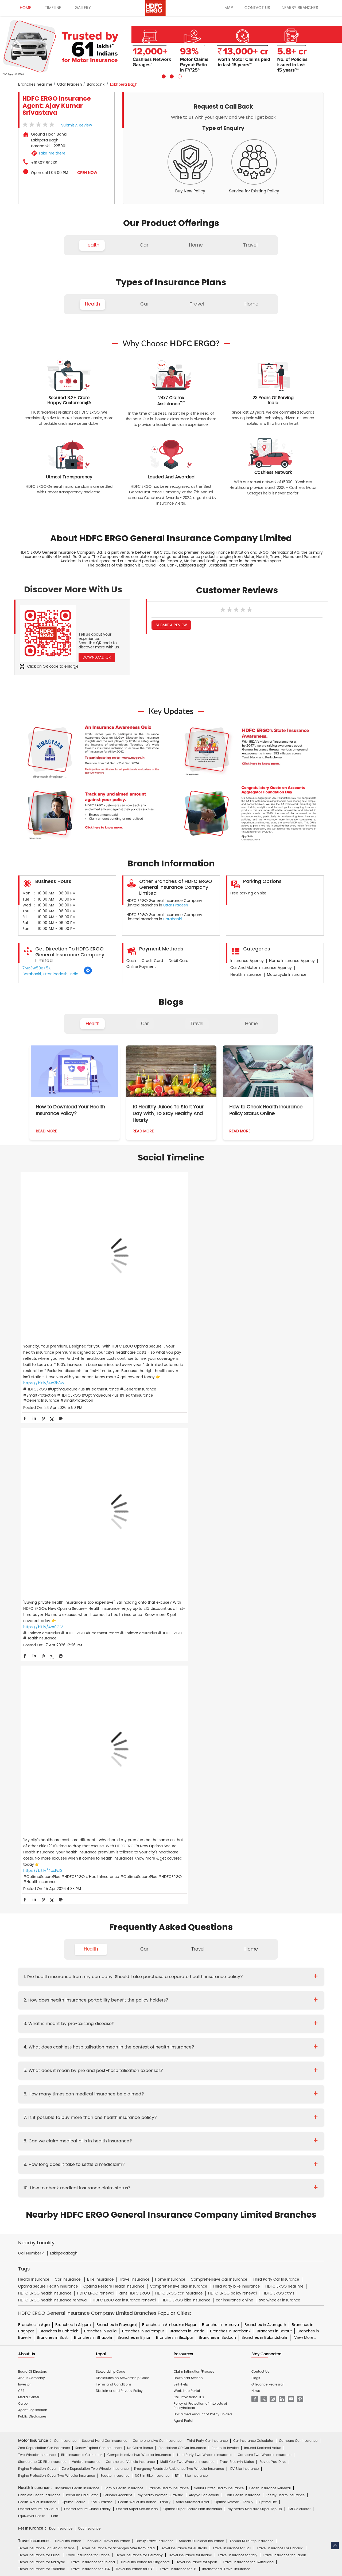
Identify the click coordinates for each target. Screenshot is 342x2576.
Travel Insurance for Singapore (145, 2052)
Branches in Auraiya (220, 1815)
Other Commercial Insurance (122, 2118)
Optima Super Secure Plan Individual (193, 1999)
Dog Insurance (60, 2018)
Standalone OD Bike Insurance (42, 1951)
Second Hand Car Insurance (104, 1930)
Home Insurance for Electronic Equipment (275, 2078)
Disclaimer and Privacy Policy (119, 1880)
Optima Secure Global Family (87, 1999)
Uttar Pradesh (69, 84)
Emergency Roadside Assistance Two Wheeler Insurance (179, 1958)
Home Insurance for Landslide (42, 2085)
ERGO (77, 2232)
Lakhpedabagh (63, 1743)
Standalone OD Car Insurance (182, 1937)
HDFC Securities (117, 2245)
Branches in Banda (187, 1821)
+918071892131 (44, 163)
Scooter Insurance (114, 1965)
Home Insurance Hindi (196, 2213)
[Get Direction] (88, 973)
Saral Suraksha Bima (192, 1992)
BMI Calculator (298, 1999)
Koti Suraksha (101, 1992)
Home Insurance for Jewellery (103, 2078)
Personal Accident (117, 1985)
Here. (55, 2006)
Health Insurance (72, 2143)
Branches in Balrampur (143, 1821)
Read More (46, 1131)
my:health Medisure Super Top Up (255, 1999)
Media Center (28, 1887)
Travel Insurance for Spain (196, 2052)
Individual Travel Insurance (108, 2031)
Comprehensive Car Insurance (157, 1930)
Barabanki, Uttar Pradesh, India (50, 974)
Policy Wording (128, 2156)
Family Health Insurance (124, 1978)
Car (145, 1023)
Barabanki (96, 84)
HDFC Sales (179, 2245)
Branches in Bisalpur (174, 1827)
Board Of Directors (32, 1861)
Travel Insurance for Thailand (41, 2059)
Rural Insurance (178, 2111)
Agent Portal (183, 1910)
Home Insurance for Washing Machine (241, 2071)
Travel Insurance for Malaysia (41, 2052)
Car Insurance (65, 1930)
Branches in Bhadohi (93, 1827)
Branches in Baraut (274, 1821)
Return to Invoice (225, 1937)
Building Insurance (142, 2085)
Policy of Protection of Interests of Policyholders (200, 1896)
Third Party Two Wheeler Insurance (204, 1944)
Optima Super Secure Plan (137, 1999)
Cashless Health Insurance (39, 1985)
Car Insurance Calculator (253, 1930)
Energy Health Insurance (285, 1985)
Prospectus (72, 2156)
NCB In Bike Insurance (152, 1965)
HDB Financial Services (211, 2245)
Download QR (97, 657)
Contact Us (260, 1861)
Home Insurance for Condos (165, 2092)
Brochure (51, 2156)
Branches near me (35, 84)
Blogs (255, 1867)
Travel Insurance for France (88, 2045)
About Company (31, 1867)
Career (23, 1893)
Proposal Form (98, 2156)
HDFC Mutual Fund (150, 2245)
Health (92, 1023)
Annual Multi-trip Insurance (251, 2031)
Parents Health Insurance (169, 1978)
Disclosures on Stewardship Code (122, 1867)
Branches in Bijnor (134, 1827)
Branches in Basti (52, 1827)
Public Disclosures (32, 1906)
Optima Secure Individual (38, 1999)
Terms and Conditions (113, 1874)
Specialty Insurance (77, 2118)
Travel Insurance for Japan (284, 2045)
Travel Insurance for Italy (237, 2045)
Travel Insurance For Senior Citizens (46, 2038)
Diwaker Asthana (93, 2131)
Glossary (111, 2194)
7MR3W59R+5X (36, 968)
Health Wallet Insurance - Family (144, 1992)
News (255, 1880)
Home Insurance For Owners (128, 2071)
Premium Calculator (82, 1985)
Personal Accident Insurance (195, 2181)
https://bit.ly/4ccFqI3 (246, 1325)
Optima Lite (268, 1992)
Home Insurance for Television (181, 2071)
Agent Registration (32, 1900)
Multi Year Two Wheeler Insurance (187, 1951)
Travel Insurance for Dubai (39, 2045)
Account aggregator (52, 2194)
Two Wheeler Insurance (37, 1944)
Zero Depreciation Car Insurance (44, 1937)
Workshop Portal (187, 1880)
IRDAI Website (168, 2194)
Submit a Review (76, 125)
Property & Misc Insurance (285, 2111)
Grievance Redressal (267, 1874)
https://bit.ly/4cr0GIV (145, 1319)
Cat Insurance (89, 2018)
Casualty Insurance (211, 2111)
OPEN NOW (87, 173)
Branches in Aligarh (73, 1815)
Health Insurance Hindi (66, 2213)
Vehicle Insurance (86, 1951)
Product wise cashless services (135, 2168)
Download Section (188, 1867)
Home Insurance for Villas (214, 2092)
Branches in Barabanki (230, 1821)
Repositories (228, 2194)
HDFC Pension (245, 2245)
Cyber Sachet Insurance (73, 2111)
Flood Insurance (211, 2085)
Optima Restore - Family (234, 1992)
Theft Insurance (76, 2092)
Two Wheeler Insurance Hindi (150, 2213)
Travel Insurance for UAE (134, 2059)
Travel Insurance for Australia (183, 2038)
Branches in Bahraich (59, 1821)
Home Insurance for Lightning (213, 2078)
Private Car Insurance (151, 2143)
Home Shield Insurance (285, 2085)
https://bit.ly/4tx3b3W (43, 1343)
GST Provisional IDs (189, 1887)
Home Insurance (122, 2181)
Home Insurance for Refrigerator (158, 2078)
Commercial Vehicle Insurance (130, 1951)
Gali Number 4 (31, 1743)
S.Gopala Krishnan (156, 2131)
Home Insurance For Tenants (77, 2071)
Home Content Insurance (38, 2092)
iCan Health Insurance (242, 1985)
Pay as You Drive (272, 1951)
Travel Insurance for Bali (232, 2038)
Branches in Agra (34, 1815)
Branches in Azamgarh (265, 1815)
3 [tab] (179, 75)
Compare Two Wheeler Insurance (264, 1944)
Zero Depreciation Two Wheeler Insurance (95, 1958)
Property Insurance (178, 2085)
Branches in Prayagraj (116, 1815)
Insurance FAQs (86, 2194)
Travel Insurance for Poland (93, 2052)
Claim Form (154, 2156)
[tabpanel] (171, 47)
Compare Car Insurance (298, 1930)
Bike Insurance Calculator (81, 1944)
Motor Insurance (154, 2181)
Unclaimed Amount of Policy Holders (203, 1904)
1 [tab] (163, 75)
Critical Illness (185, 2143)
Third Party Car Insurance (207, 1930)
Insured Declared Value (262, 1937)
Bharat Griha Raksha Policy (115, 2092)
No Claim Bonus (140, 1937)
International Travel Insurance (226, 2059)
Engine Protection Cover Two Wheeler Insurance (56, 1965)
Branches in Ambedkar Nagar (169, 1815)
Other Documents (204, 2156)
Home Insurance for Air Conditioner (46, 2078)
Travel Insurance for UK (178, 2059)
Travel (196, 1023)
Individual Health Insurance (77, 1978)
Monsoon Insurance (245, 2085)
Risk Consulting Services (37, 2118)
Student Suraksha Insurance (201, 2031)
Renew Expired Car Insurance (98, 1937)
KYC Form (177, 2156)
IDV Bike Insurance (244, 1958)
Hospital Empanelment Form (83, 2168)
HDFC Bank (59, 2232)
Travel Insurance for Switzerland (248, 2052)
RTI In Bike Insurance (191, 1965)
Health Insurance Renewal (270, 1978)
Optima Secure (73, 1992)
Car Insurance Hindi (105, 2213)
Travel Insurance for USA (90, 2059)
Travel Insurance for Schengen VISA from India (117, 2038)
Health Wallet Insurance (37, 1992)
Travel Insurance (68, 2031)
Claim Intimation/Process (194, 1861)
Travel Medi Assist (138, 2194)
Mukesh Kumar (124, 2131)
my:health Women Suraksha (160, 1985)
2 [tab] (171, 75)
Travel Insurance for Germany (139, 2045)
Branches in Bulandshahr (264, 1827)
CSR (21, 1880)
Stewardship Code (110, 1861)
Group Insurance (246, 2111)
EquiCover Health (31, 2006)
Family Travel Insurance (154, 2031)
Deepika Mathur (61, 2131)
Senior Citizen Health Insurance (219, 1978)
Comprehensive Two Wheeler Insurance (139, 1944)
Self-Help (181, 1874)
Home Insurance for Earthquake (96, 2085)
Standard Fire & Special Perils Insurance (129, 2111)
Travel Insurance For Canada (280, 2038)
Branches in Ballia (100, 1821)
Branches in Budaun (217, 1827)
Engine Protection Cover (37, 1958)
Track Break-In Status (237, 1951)
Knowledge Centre (198, 2194)
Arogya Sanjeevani (204, 1985)
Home (251, 1023)
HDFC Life (92, 2245)
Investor (24, 1874)
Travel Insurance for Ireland (190, 2045)
